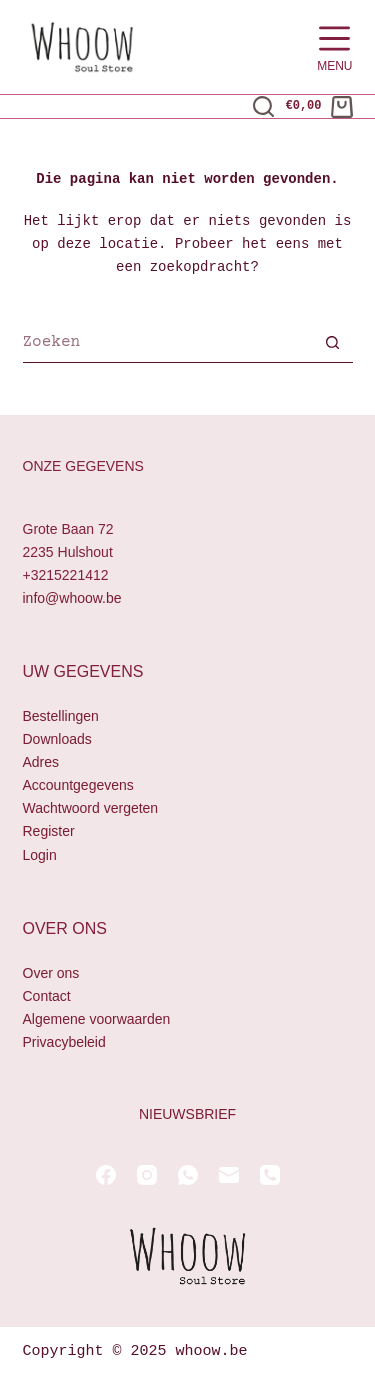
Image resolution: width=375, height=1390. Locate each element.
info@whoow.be (72, 598)
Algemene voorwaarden (97, 1019)
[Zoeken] (263, 106)
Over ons (51, 973)
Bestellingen (61, 716)
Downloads (57, 739)
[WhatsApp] (188, 1175)
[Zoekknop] (333, 345)
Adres (41, 763)
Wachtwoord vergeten (91, 809)
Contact (47, 996)
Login (40, 855)
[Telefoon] (270, 1175)
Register (49, 832)
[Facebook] (106, 1175)
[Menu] (334, 47)
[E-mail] (229, 1175)
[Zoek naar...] (168, 345)
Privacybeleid (64, 1042)
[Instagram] (147, 1175)
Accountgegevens (78, 786)
